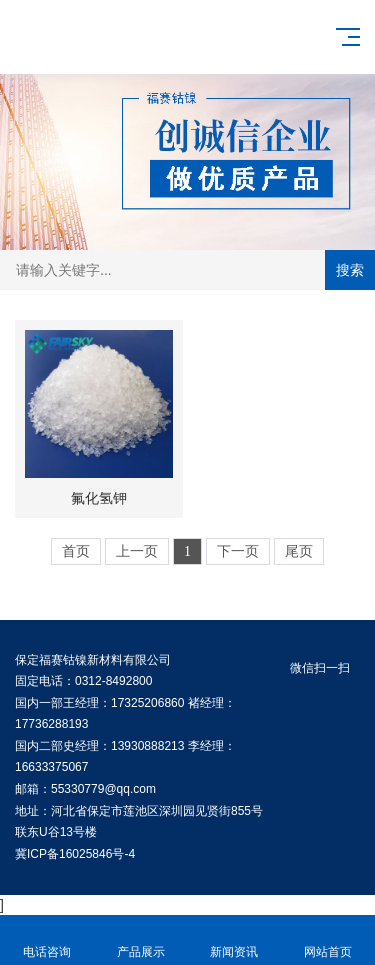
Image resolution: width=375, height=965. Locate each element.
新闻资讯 (235, 940)
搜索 (350, 270)
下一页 (238, 551)
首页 (76, 551)
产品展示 (141, 940)
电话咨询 (47, 940)
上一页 (137, 551)
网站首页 (328, 940)
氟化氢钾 (99, 498)
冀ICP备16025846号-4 (75, 854)
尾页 (299, 551)
